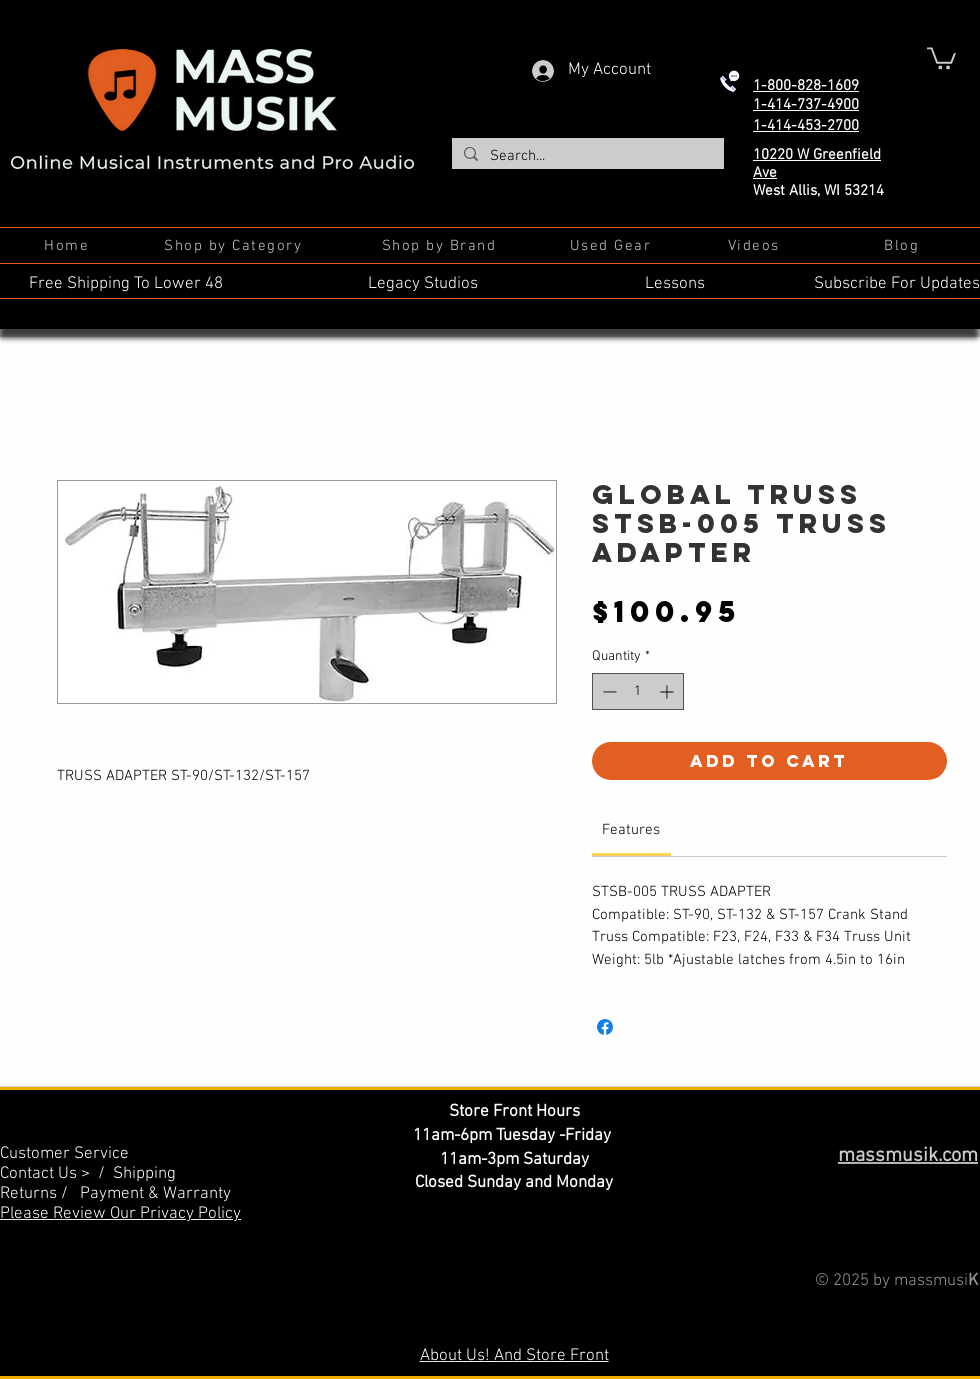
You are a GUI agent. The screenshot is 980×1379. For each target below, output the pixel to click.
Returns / (40, 1194)
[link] (631, 830)
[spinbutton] (638, 691)
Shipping (144, 1174)
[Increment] (668, 691)
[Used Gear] (612, 246)
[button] (941, 57)
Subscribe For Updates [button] (897, 284)
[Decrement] (607, 691)
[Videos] (755, 246)
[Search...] (586, 156)
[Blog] (903, 246)
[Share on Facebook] (605, 1027)
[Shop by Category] (235, 246)
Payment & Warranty (155, 1194)
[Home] (68, 246)
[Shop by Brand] (441, 246)
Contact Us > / (56, 1174)
